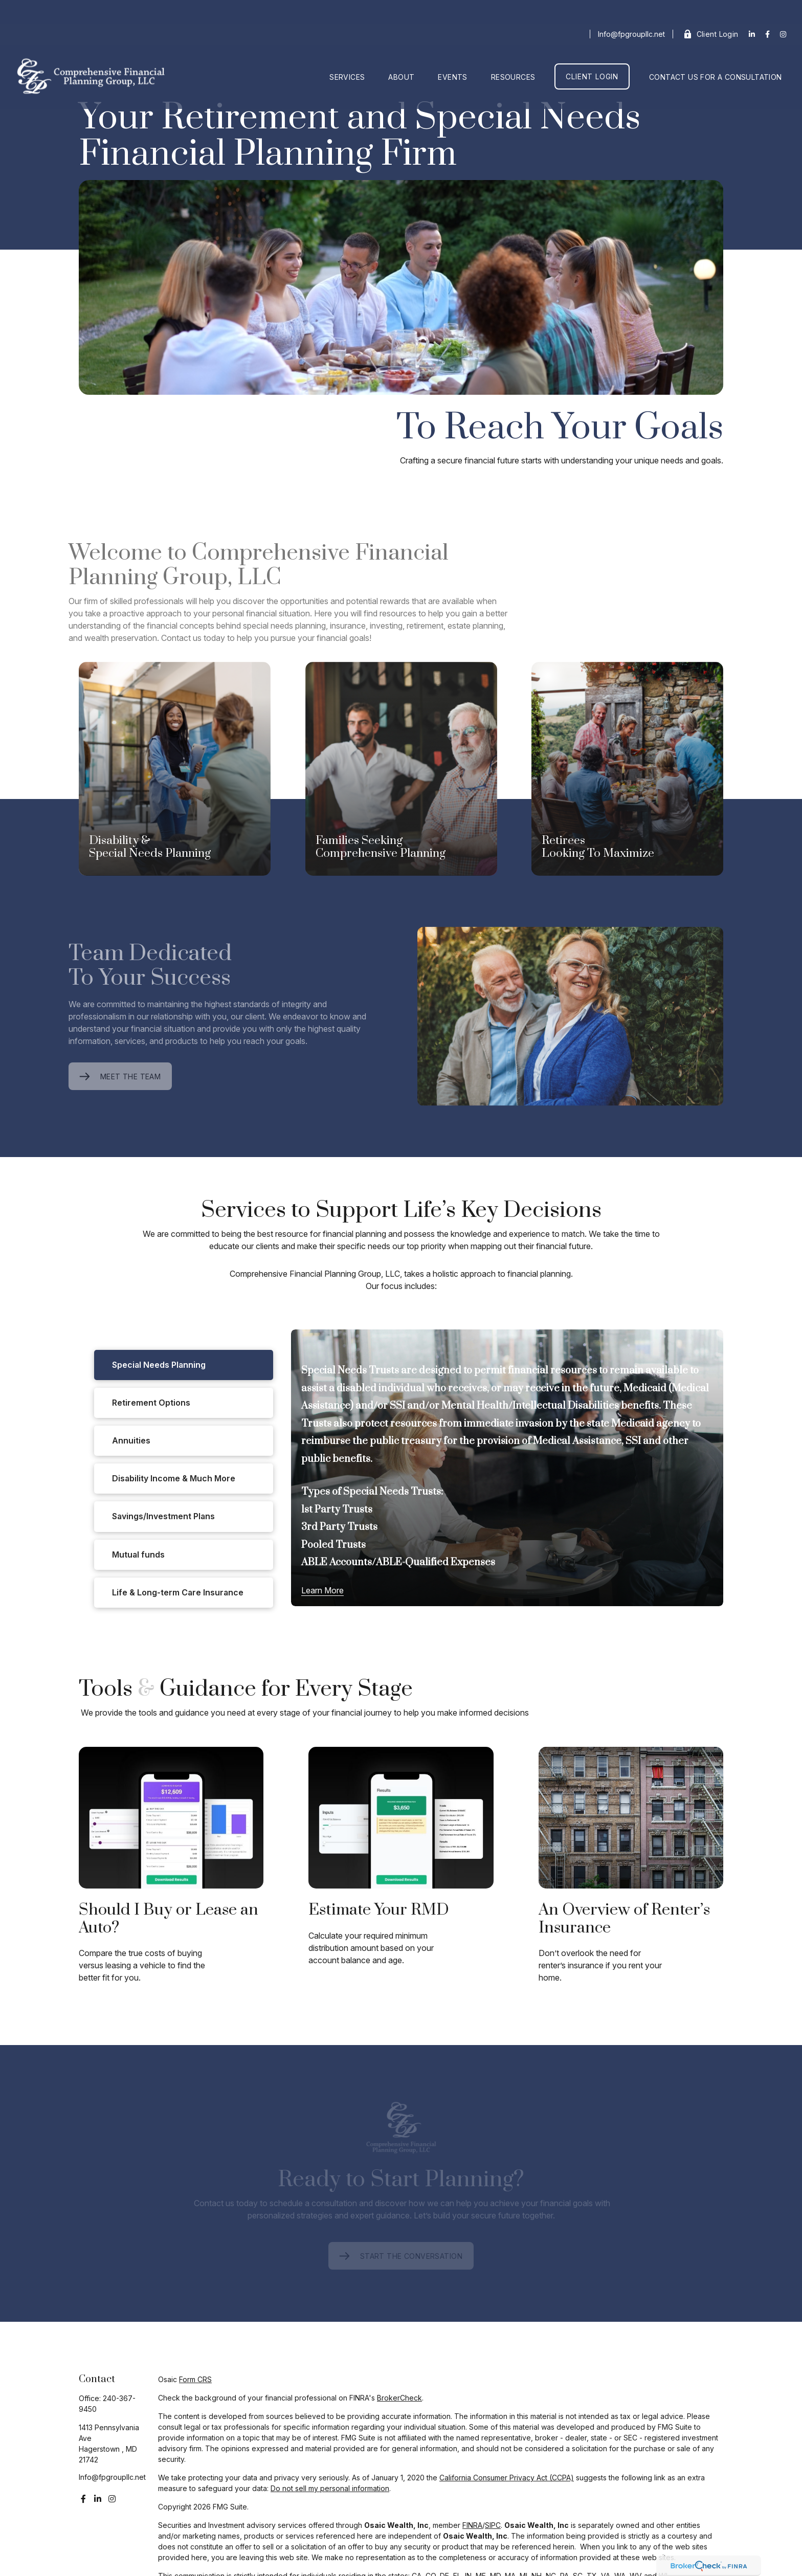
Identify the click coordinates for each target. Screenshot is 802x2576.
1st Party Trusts (336, 1509)
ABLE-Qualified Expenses (435, 1562)
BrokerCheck (399, 2397)
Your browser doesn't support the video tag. (401, 287)
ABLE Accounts (336, 1562)
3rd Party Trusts (339, 1527)
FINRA (472, 2525)
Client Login (710, 10)
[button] (347, 53)
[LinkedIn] (752, 10)
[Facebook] (767, 10)
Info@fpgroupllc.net (631, 10)
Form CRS (195, 2379)
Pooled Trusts (333, 1545)
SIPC (493, 2525)
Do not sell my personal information (330, 2488)
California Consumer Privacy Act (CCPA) (506, 2477)
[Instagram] (112, 2498)
